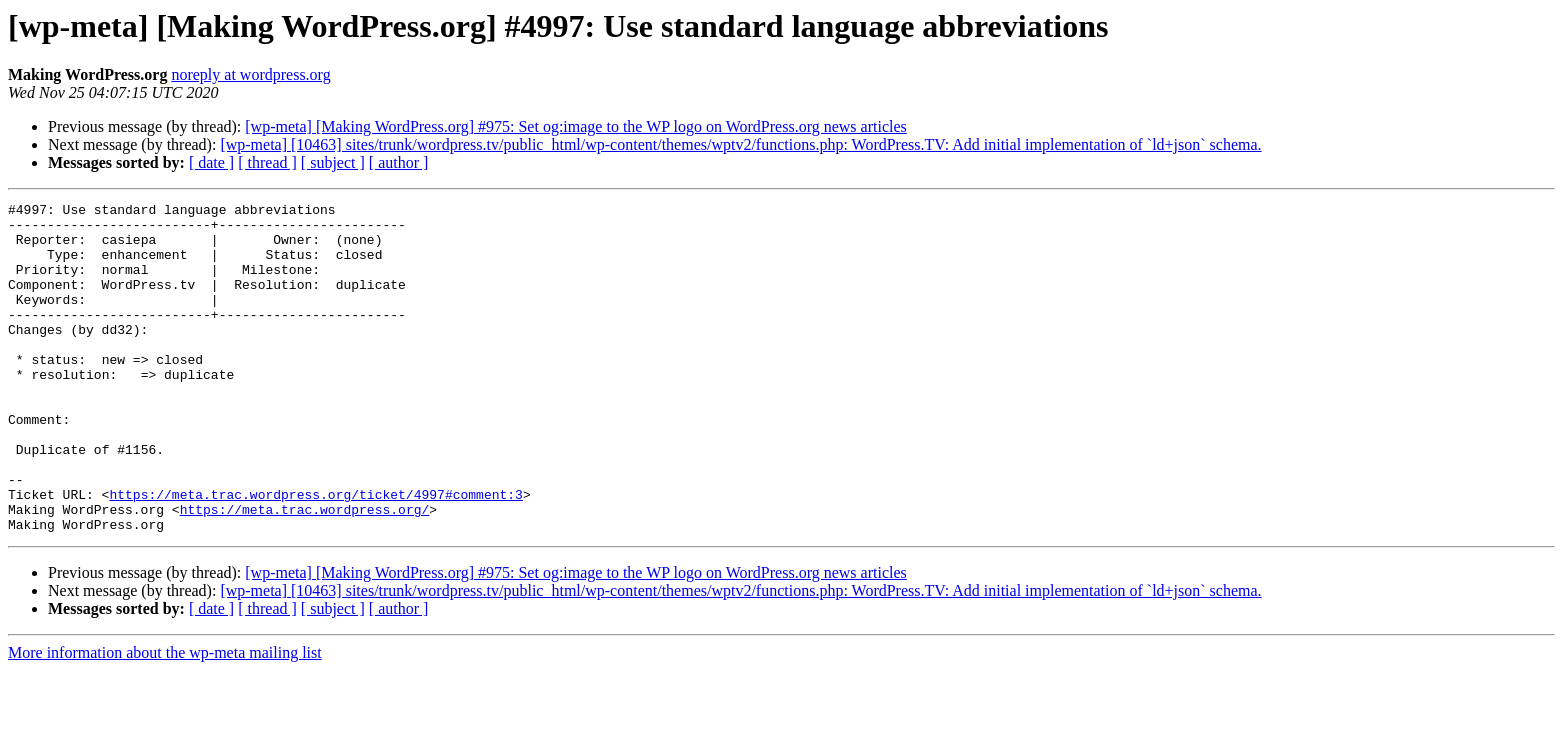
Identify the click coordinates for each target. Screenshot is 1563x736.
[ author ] (399, 162)
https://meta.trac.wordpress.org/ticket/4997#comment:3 (315, 554)
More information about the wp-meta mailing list (165, 718)
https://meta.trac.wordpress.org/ (305, 572)
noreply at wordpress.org (250, 74)
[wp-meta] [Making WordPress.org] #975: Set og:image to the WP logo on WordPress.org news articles (575, 126)
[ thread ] (267, 162)
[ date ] (211, 162)
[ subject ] (333, 162)
